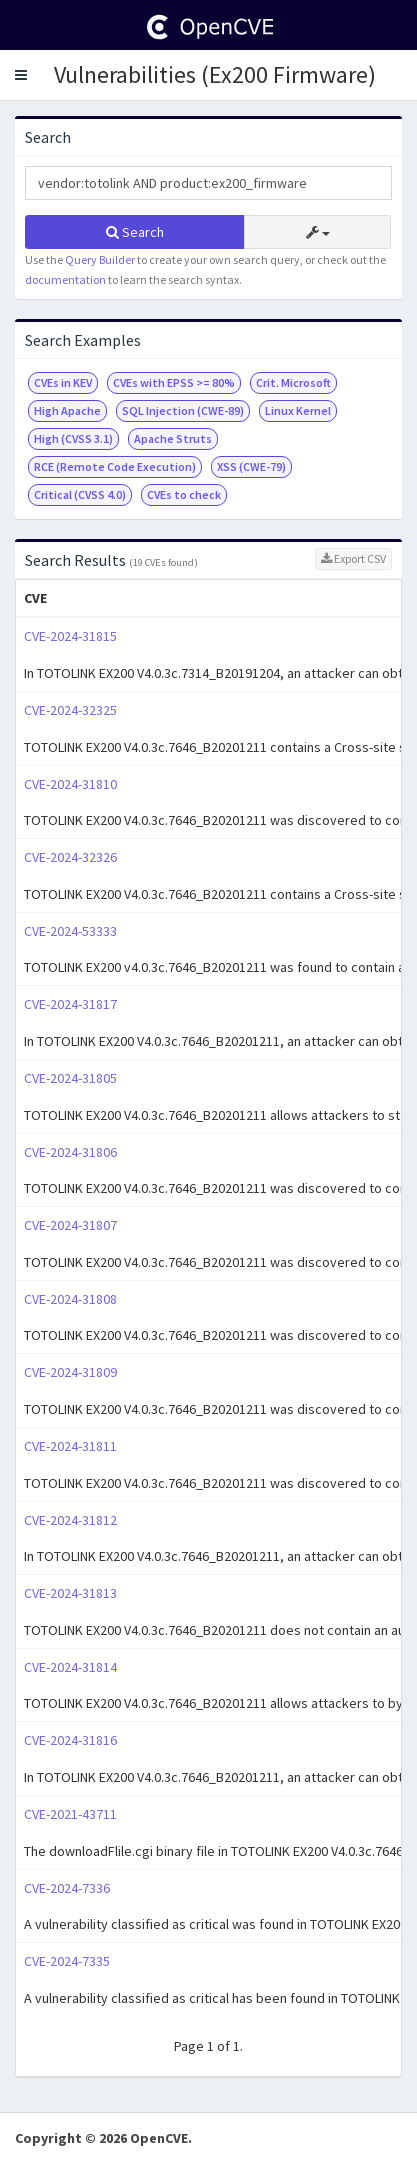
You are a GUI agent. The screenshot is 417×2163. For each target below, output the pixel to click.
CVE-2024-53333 (70, 931)
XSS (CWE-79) (251, 466)
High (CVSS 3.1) (73, 438)
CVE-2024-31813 (70, 1593)
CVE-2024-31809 (70, 1372)
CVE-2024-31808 (70, 1299)
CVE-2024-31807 (70, 1225)
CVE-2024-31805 (70, 1078)
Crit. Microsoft (293, 382)
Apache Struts (173, 438)
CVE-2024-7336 (67, 1888)
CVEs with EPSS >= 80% (174, 382)
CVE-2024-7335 (67, 1961)
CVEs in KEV (63, 382)
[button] (21, 75)
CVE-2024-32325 (70, 710)
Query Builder (100, 259)
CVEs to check (184, 494)
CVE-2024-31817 (70, 1004)
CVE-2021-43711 (70, 1814)
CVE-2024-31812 (70, 1520)
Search (135, 232)
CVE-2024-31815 (70, 636)
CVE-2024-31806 (70, 1152)
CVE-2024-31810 (70, 784)
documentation (65, 279)
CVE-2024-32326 (70, 857)
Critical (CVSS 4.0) (80, 494)
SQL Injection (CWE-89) (183, 410)
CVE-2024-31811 (70, 1446)
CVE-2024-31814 (70, 1667)
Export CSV (353, 558)
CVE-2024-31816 (70, 1740)
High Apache (67, 410)
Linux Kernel (298, 410)
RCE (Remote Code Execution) (115, 466)
